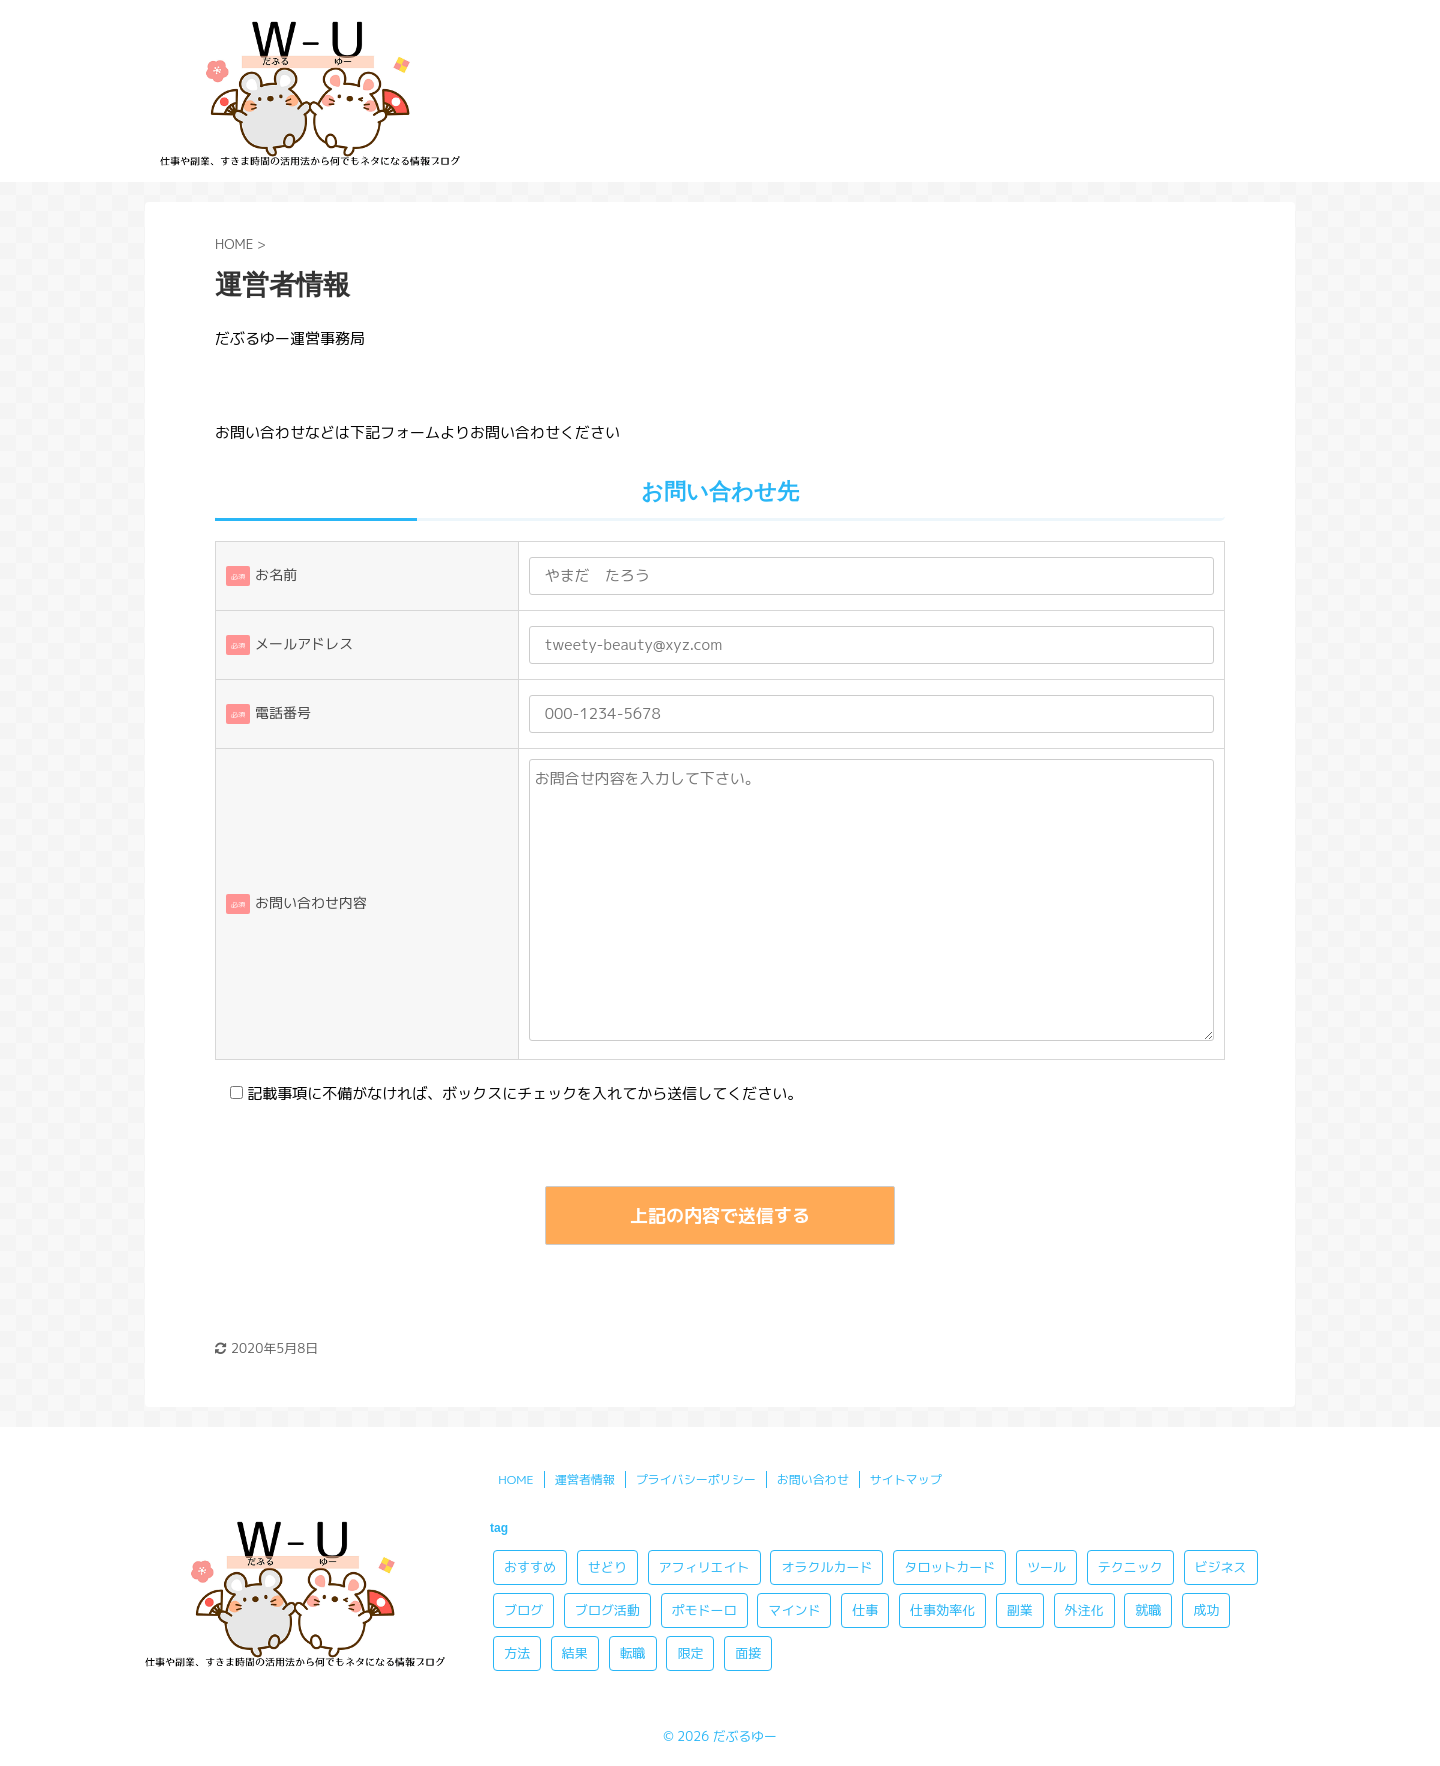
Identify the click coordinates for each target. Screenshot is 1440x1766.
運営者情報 (585, 1479)
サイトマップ (906, 1479)
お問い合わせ (813, 1479)
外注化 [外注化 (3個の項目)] (1084, 1610)
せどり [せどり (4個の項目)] (607, 1567)
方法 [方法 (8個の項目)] (517, 1653)
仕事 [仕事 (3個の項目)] (865, 1610)
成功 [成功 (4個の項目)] (1206, 1610)
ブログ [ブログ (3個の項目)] (523, 1610)
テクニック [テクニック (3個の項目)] (1130, 1567)
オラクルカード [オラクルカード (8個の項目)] (826, 1567)
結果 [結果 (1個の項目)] (575, 1653)
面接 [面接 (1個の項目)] (748, 1653)
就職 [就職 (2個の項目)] (1148, 1610)
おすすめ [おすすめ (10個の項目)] (530, 1567)
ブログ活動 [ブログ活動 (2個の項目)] (607, 1610)
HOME (515, 1479)
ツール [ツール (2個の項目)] (1046, 1567)
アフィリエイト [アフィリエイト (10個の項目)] (704, 1567)
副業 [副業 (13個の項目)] (1020, 1610)
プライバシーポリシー (696, 1479)
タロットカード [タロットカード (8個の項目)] (949, 1567)
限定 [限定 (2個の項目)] (690, 1653)
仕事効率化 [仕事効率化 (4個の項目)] (942, 1610)
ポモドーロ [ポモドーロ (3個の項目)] (704, 1610)
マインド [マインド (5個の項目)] (794, 1610)
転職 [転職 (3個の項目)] (633, 1653)
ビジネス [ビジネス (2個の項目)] (1221, 1567)
